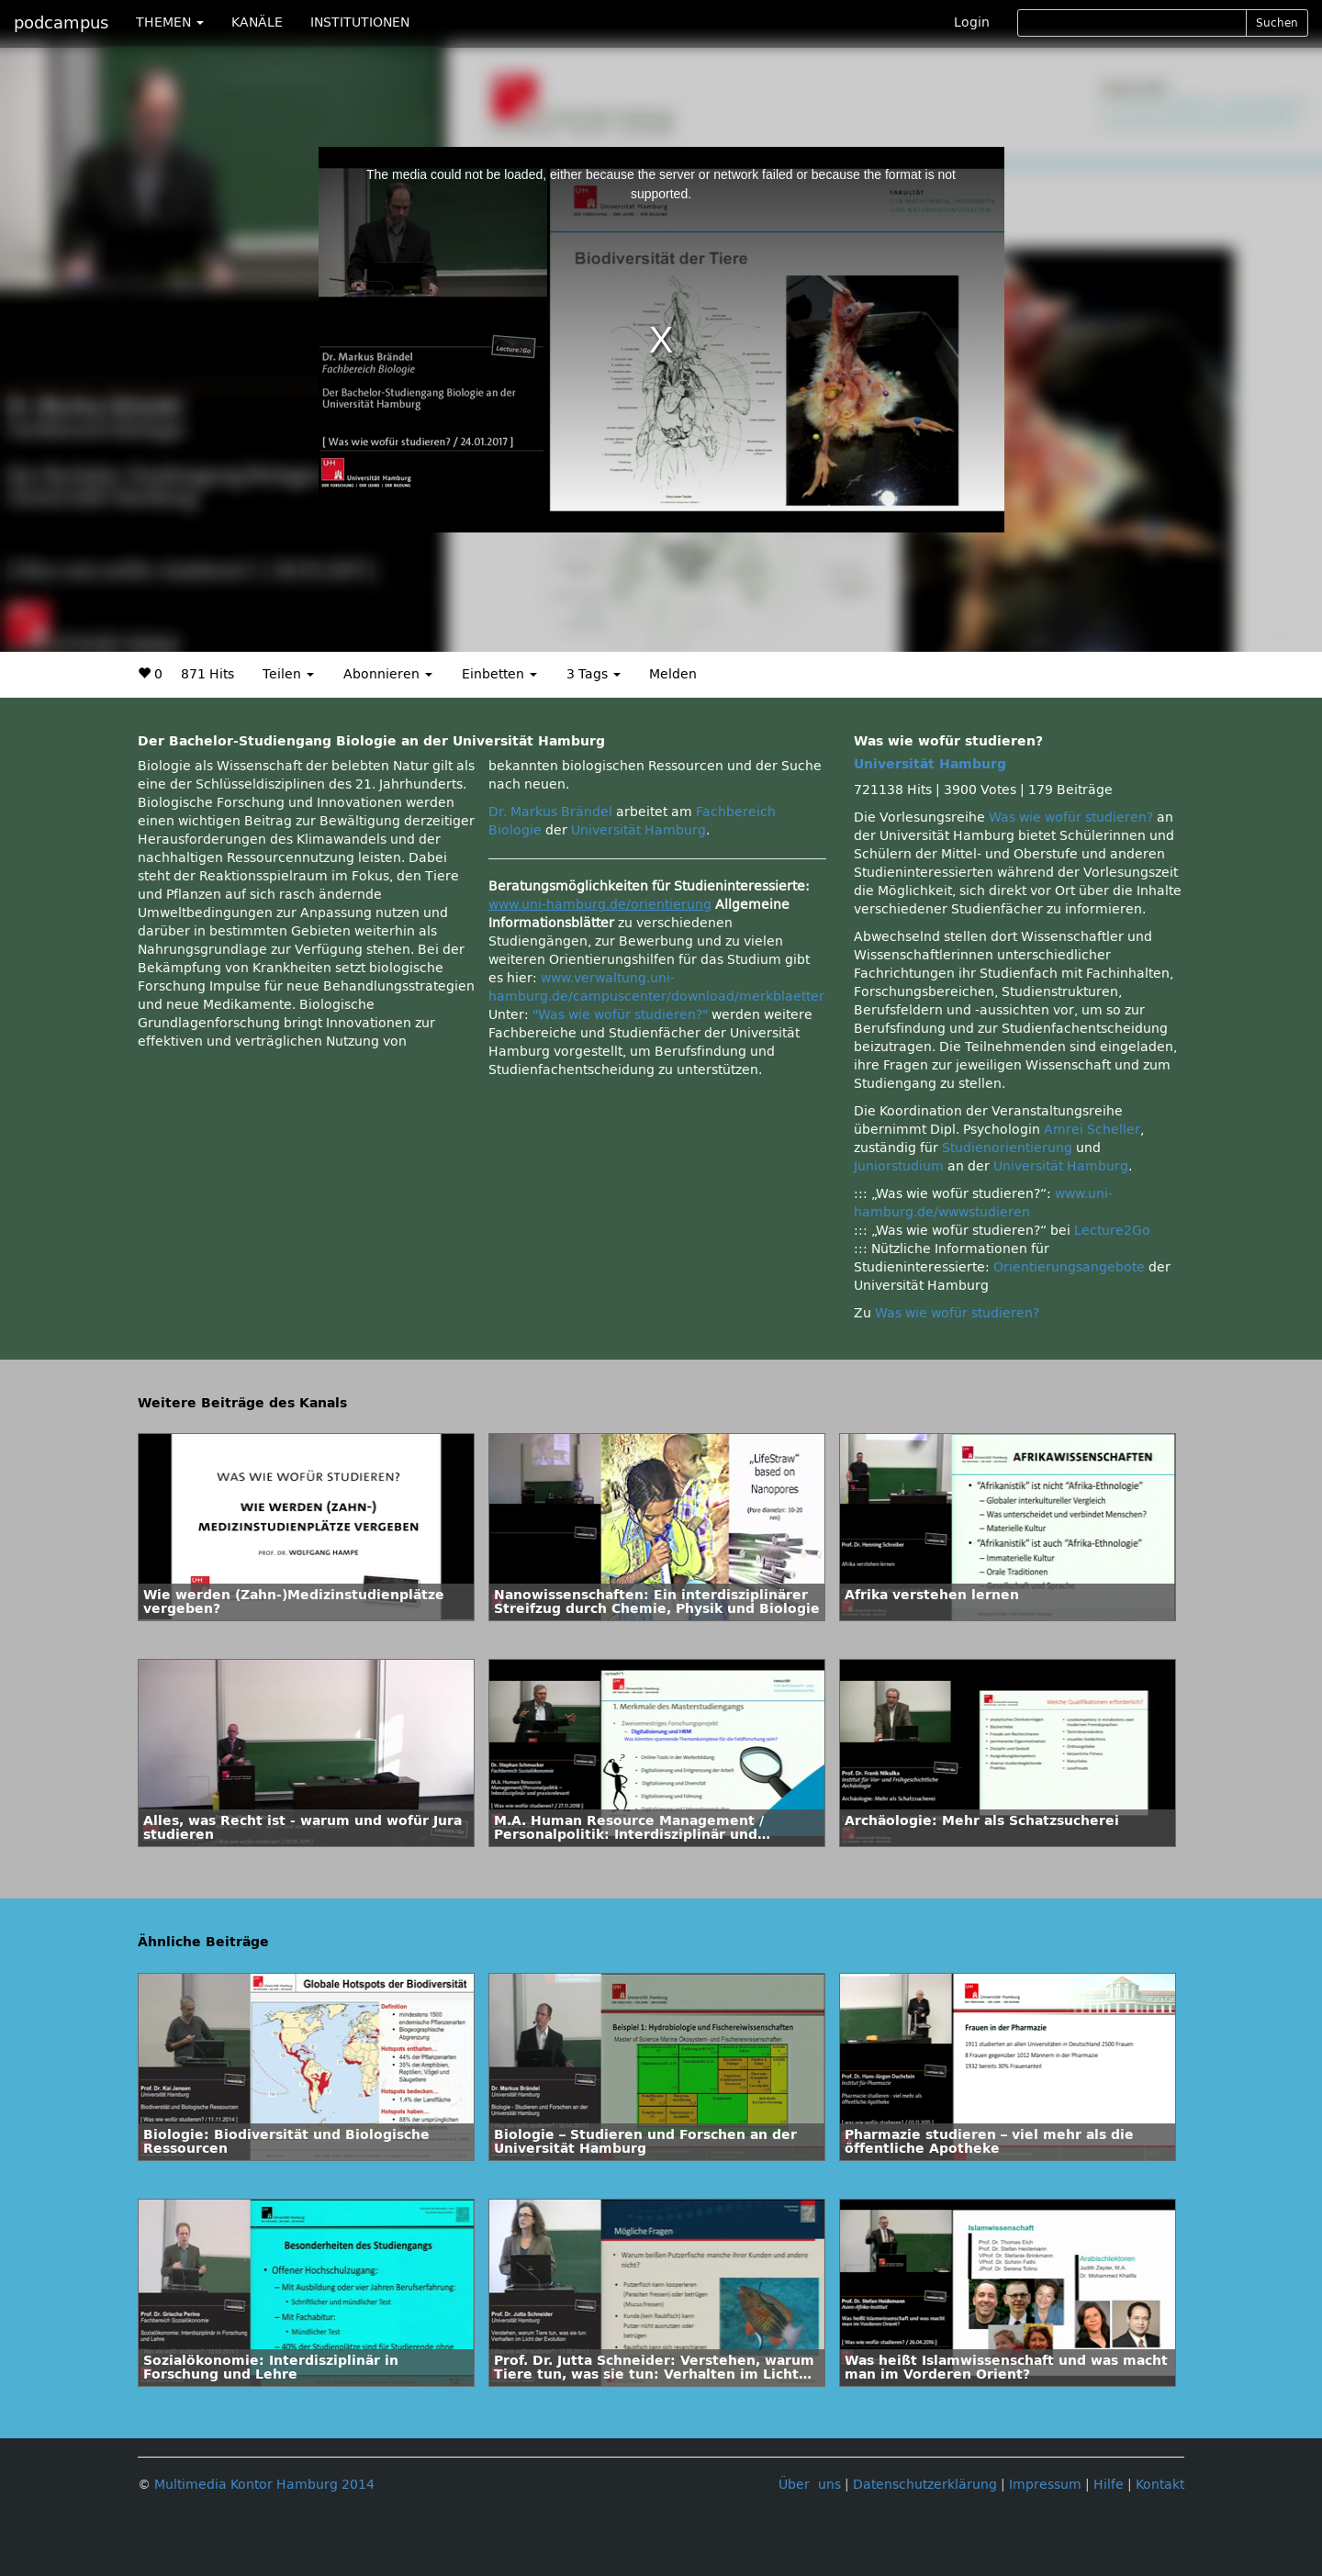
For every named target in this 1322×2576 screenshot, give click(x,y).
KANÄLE (257, 22)
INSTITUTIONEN (359, 22)
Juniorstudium (899, 1166)
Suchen (1277, 23)
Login (972, 22)
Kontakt (1160, 2484)
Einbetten (499, 674)
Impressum (1045, 2484)
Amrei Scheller (1092, 1129)
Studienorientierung (1007, 1148)
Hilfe (1108, 2484)
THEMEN (170, 22)
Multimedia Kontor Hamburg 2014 (264, 2484)
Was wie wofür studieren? (1071, 817)
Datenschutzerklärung (925, 2484)
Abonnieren (387, 674)
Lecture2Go (1112, 1230)
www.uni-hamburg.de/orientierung (599, 905)
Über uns (810, 2484)
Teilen (288, 674)
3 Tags (593, 674)
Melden (673, 674)
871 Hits (207, 674)
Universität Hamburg (638, 830)
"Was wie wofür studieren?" (620, 1015)
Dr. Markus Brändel (550, 812)
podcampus (61, 23)
